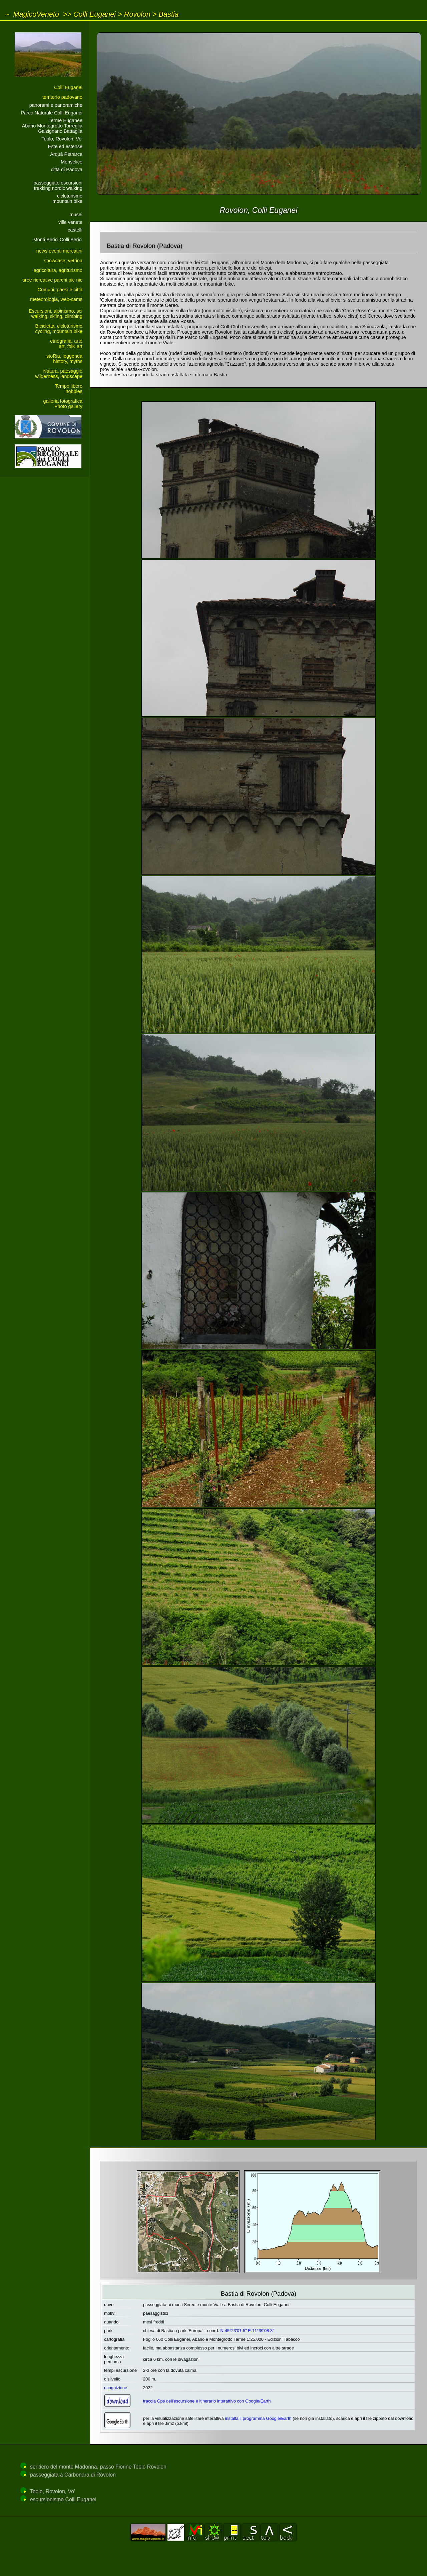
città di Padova (66, 169)
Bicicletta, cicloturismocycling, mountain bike (58, 328)
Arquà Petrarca (66, 154)
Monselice (71, 161)
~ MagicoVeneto (32, 14)
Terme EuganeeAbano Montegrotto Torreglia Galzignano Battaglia (52, 126)
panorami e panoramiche (55, 105)
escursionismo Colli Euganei (63, 2499)
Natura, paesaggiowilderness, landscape (58, 373)
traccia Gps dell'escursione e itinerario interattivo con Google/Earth (207, 2401)
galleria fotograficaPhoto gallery (62, 403)
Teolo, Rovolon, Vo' (61, 138)
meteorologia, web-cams (56, 299)
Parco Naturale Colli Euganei (51, 112)
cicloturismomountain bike (67, 198)
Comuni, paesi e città (60, 289)
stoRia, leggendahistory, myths (64, 358)
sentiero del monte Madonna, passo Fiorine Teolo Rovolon (98, 2467)
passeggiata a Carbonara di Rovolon (73, 2475)
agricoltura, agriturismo (58, 270)
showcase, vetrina (63, 260)
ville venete (70, 222)
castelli (75, 230)
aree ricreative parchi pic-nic (52, 280)
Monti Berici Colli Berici (57, 239)
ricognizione (115, 2387)
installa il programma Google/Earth (258, 2418)
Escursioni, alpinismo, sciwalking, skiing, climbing (55, 313)
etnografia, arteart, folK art (66, 343)
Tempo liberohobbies (68, 388)
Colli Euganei (94, 14)
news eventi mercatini (59, 251)
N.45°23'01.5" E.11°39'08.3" (247, 2330)
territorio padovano (62, 97)
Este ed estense (65, 146)
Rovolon (137, 14)
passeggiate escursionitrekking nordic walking (58, 185)
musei (76, 214)
